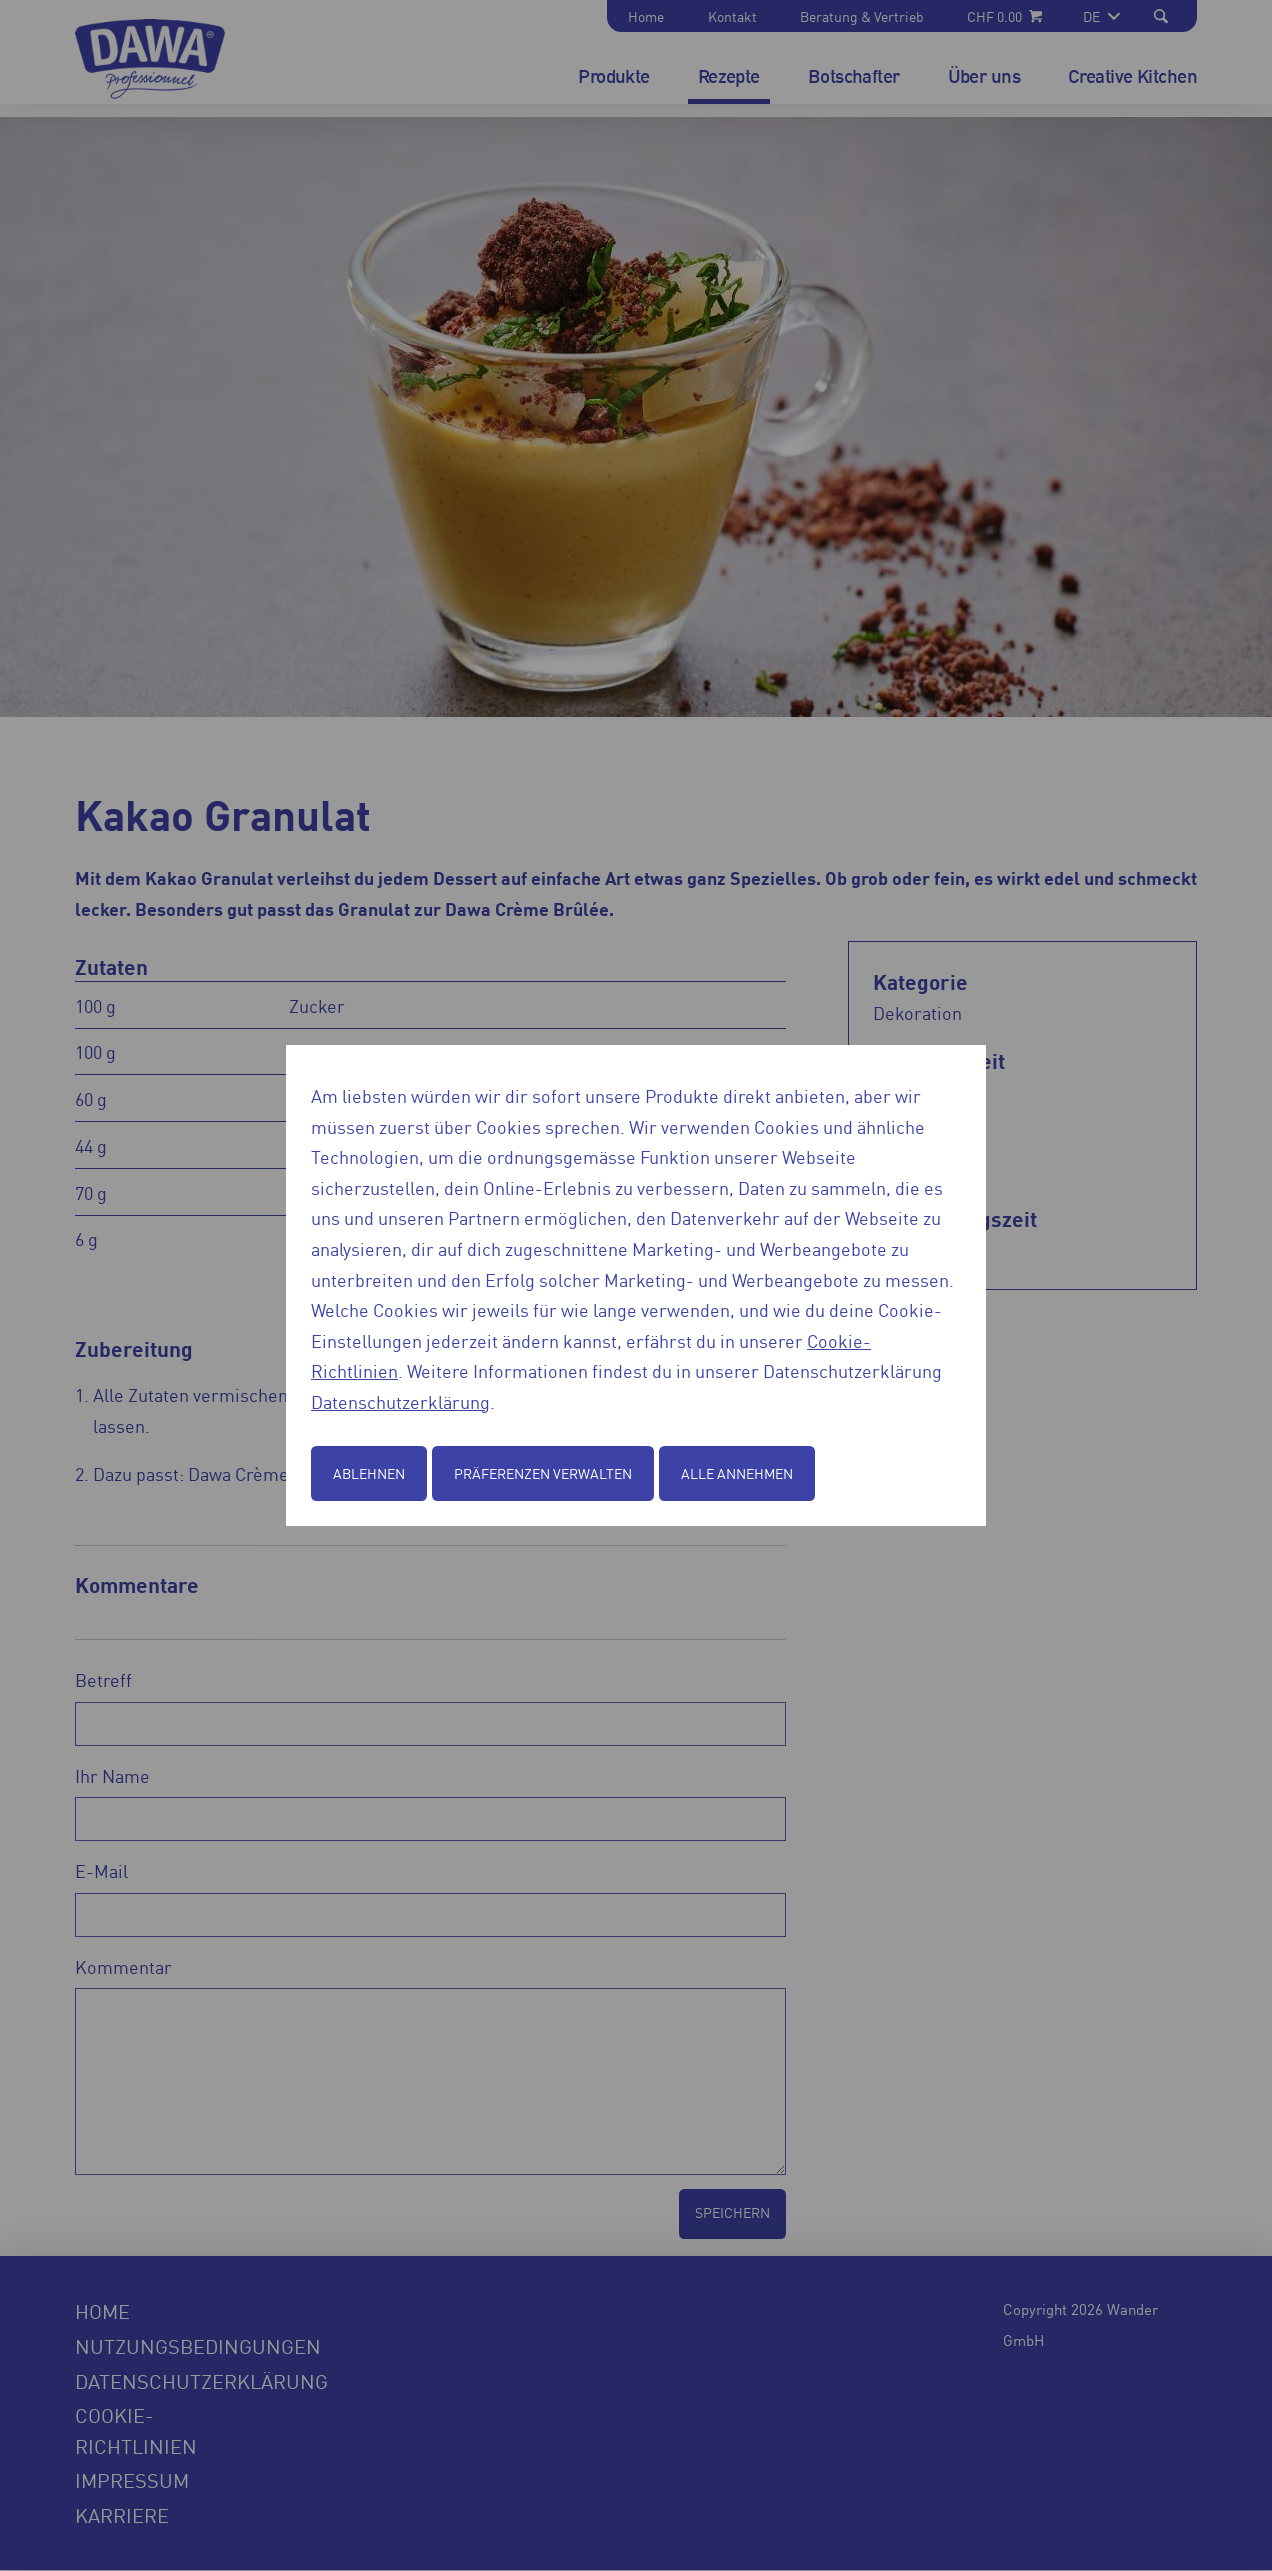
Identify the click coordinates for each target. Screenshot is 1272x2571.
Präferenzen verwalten (543, 1473)
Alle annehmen (737, 1473)
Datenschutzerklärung (400, 1401)
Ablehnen (369, 1473)
